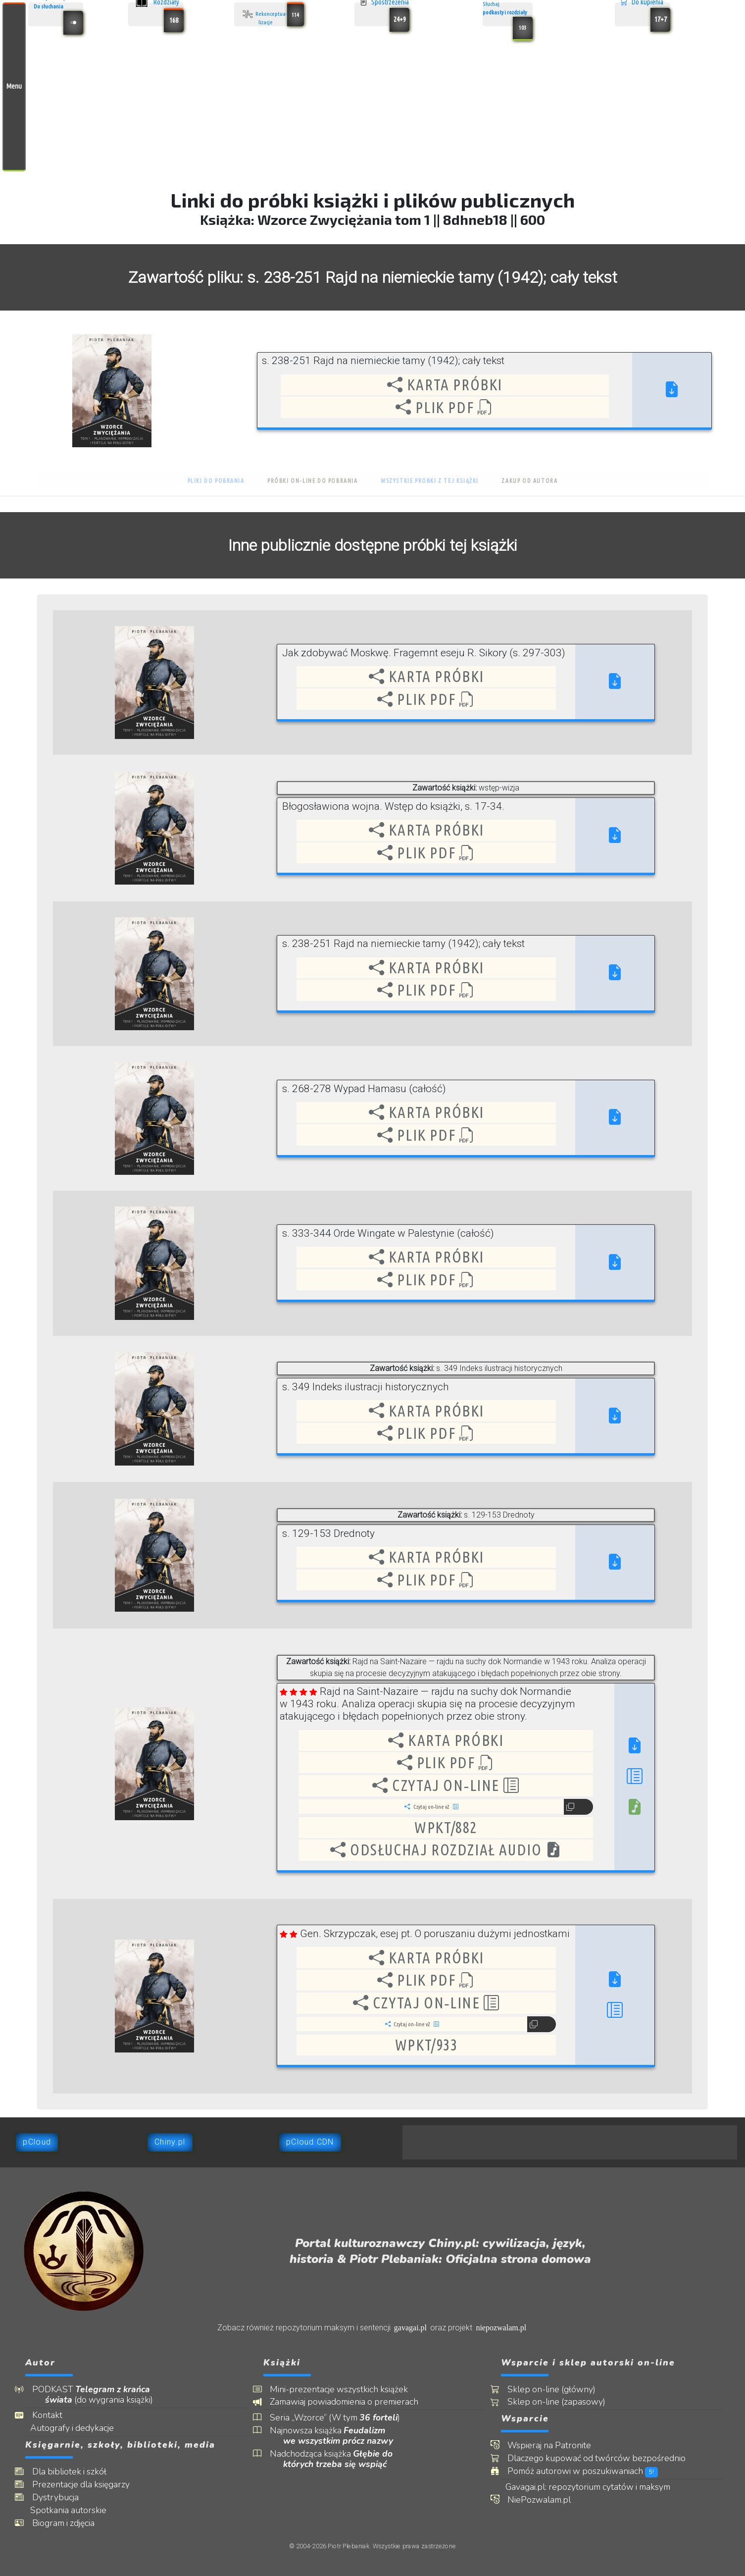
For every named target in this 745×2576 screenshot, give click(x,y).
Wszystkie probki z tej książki (430, 480)
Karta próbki (444, 384)
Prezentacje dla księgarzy (87, 2484)
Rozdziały (159, 14)
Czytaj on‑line (445, 1785)
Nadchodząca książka (338, 2459)
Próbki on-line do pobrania (312, 480)
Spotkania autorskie (75, 2510)
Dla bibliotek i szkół (75, 2472)
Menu (14, 86)
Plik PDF (445, 407)
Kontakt (53, 2415)
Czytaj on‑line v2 (431, 1807)
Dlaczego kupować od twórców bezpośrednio (603, 2458)
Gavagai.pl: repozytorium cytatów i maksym (596, 2487)
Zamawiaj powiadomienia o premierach (351, 2402)
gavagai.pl (410, 2327)
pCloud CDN (310, 2142)
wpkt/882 (445, 1827)
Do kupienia (645, 14)
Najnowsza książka (338, 2435)
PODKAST (99, 2394)
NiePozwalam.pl (546, 2500)
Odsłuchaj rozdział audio (446, 1849)
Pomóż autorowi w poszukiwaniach (589, 2471)
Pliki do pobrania (216, 480)
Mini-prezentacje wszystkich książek (345, 2389)
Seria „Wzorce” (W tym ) (341, 2418)
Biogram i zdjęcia (70, 2523)
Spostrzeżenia (384, 14)
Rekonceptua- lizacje (271, 14)
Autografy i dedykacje (79, 2428)
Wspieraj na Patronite (556, 2445)
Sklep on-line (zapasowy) (563, 2402)
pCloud (37, 2142)
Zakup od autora (529, 480)
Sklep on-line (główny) (558, 2389)
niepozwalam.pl (501, 2327)
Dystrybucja (62, 2497)
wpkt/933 (426, 2044)
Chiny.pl (169, 2142)
